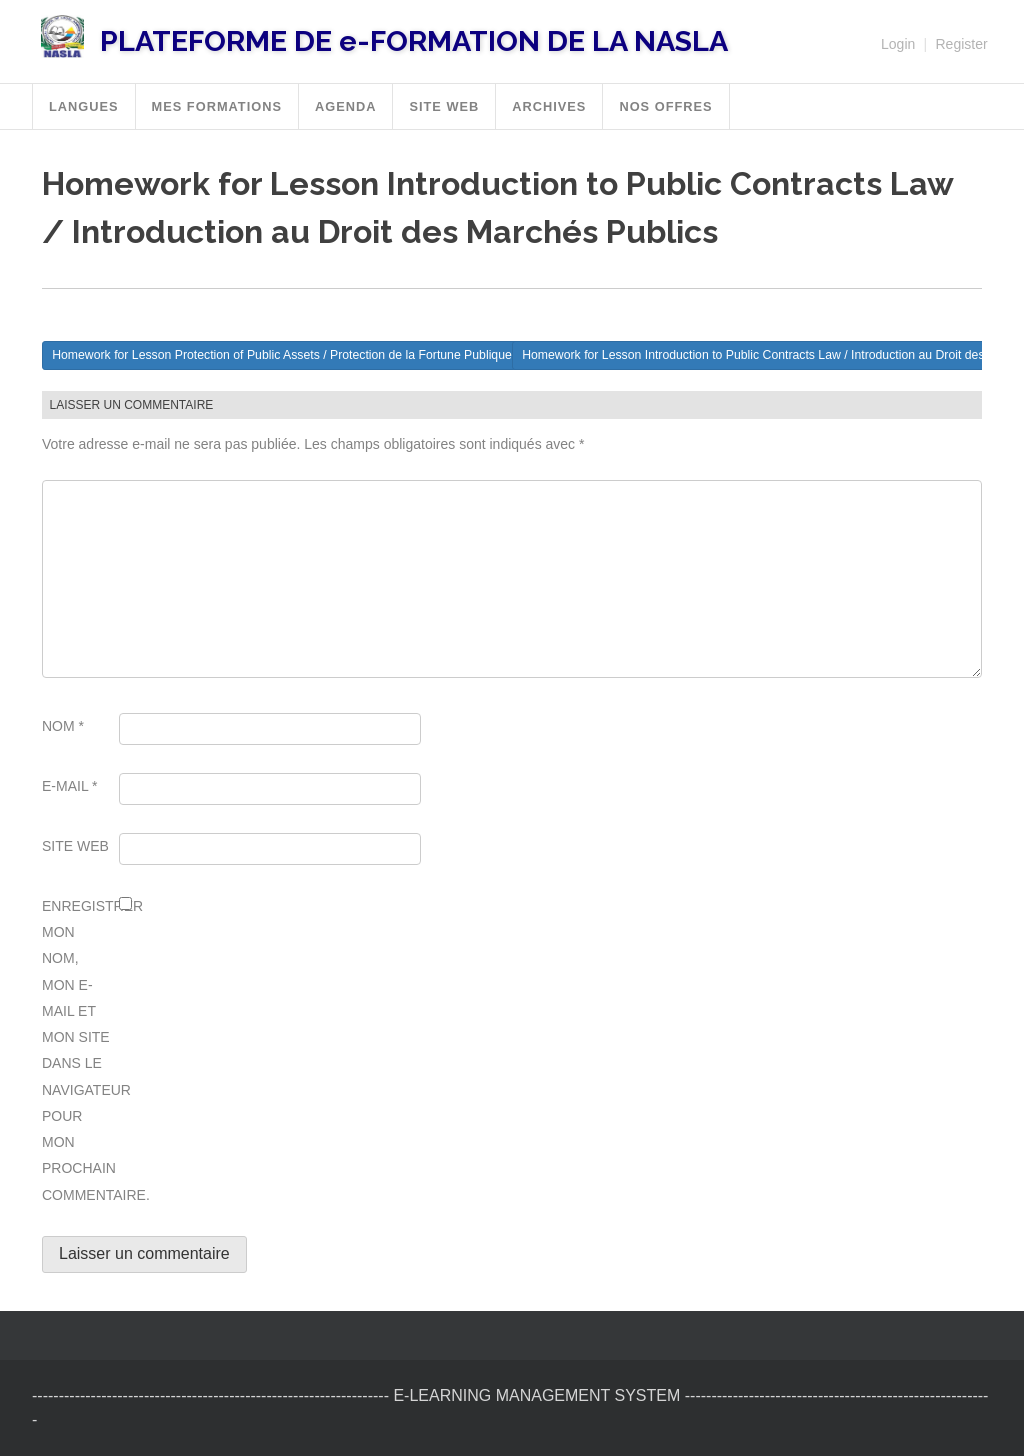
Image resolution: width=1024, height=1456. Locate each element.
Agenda (345, 106)
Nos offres (665, 106)
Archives (549, 106)
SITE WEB (444, 106)
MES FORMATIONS (217, 106)
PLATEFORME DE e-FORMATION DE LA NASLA (414, 41)
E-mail (70, 786)
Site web (75, 846)
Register (961, 44)
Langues (84, 106)
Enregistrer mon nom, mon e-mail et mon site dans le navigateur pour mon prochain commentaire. (77, 1050)
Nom (63, 726)
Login (898, 44)
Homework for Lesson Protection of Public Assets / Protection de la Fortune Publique (282, 355)
